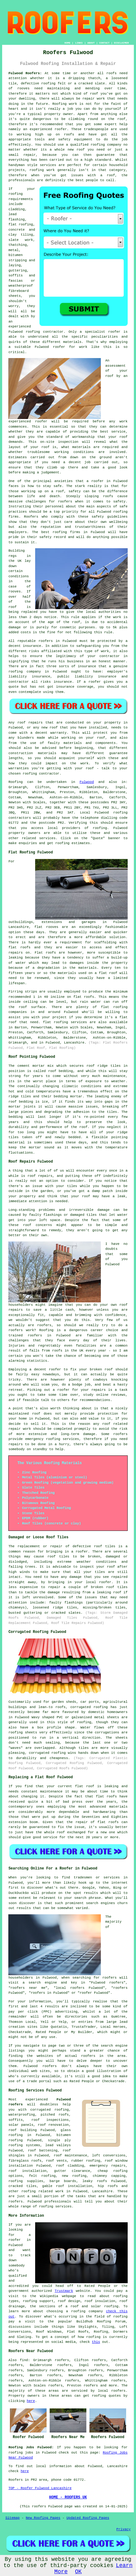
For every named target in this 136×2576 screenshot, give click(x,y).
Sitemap (12, 2518)
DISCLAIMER (121, 42)
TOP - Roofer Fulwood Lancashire (40, 2488)
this (96, 2342)
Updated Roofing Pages (87, 2518)
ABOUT (91, 42)
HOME (67, 42)
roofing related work (42, 2191)
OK (78, 2572)
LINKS (79, 42)
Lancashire (102, 2191)
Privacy (123, 2529)
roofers (118, 2391)
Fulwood (87, 782)
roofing (100, 828)
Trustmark (64, 2291)
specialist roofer (103, 332)
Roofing (15, 782)
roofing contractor (45, 332)
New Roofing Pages (43, 2518)
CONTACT (104, 42)
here (31, 2401)
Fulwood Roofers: (25, 73)
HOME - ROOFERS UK (68, 2497)
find (24, 2360)
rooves (14, 591)
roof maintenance (70, 2155)
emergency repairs (107, 2166)
